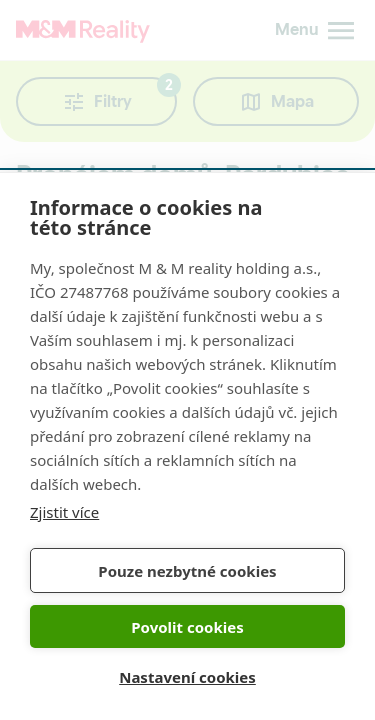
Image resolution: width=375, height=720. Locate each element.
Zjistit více (64, 512)
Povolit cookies (187, 627)
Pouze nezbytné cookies (187, 571)
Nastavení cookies (187, 677)
